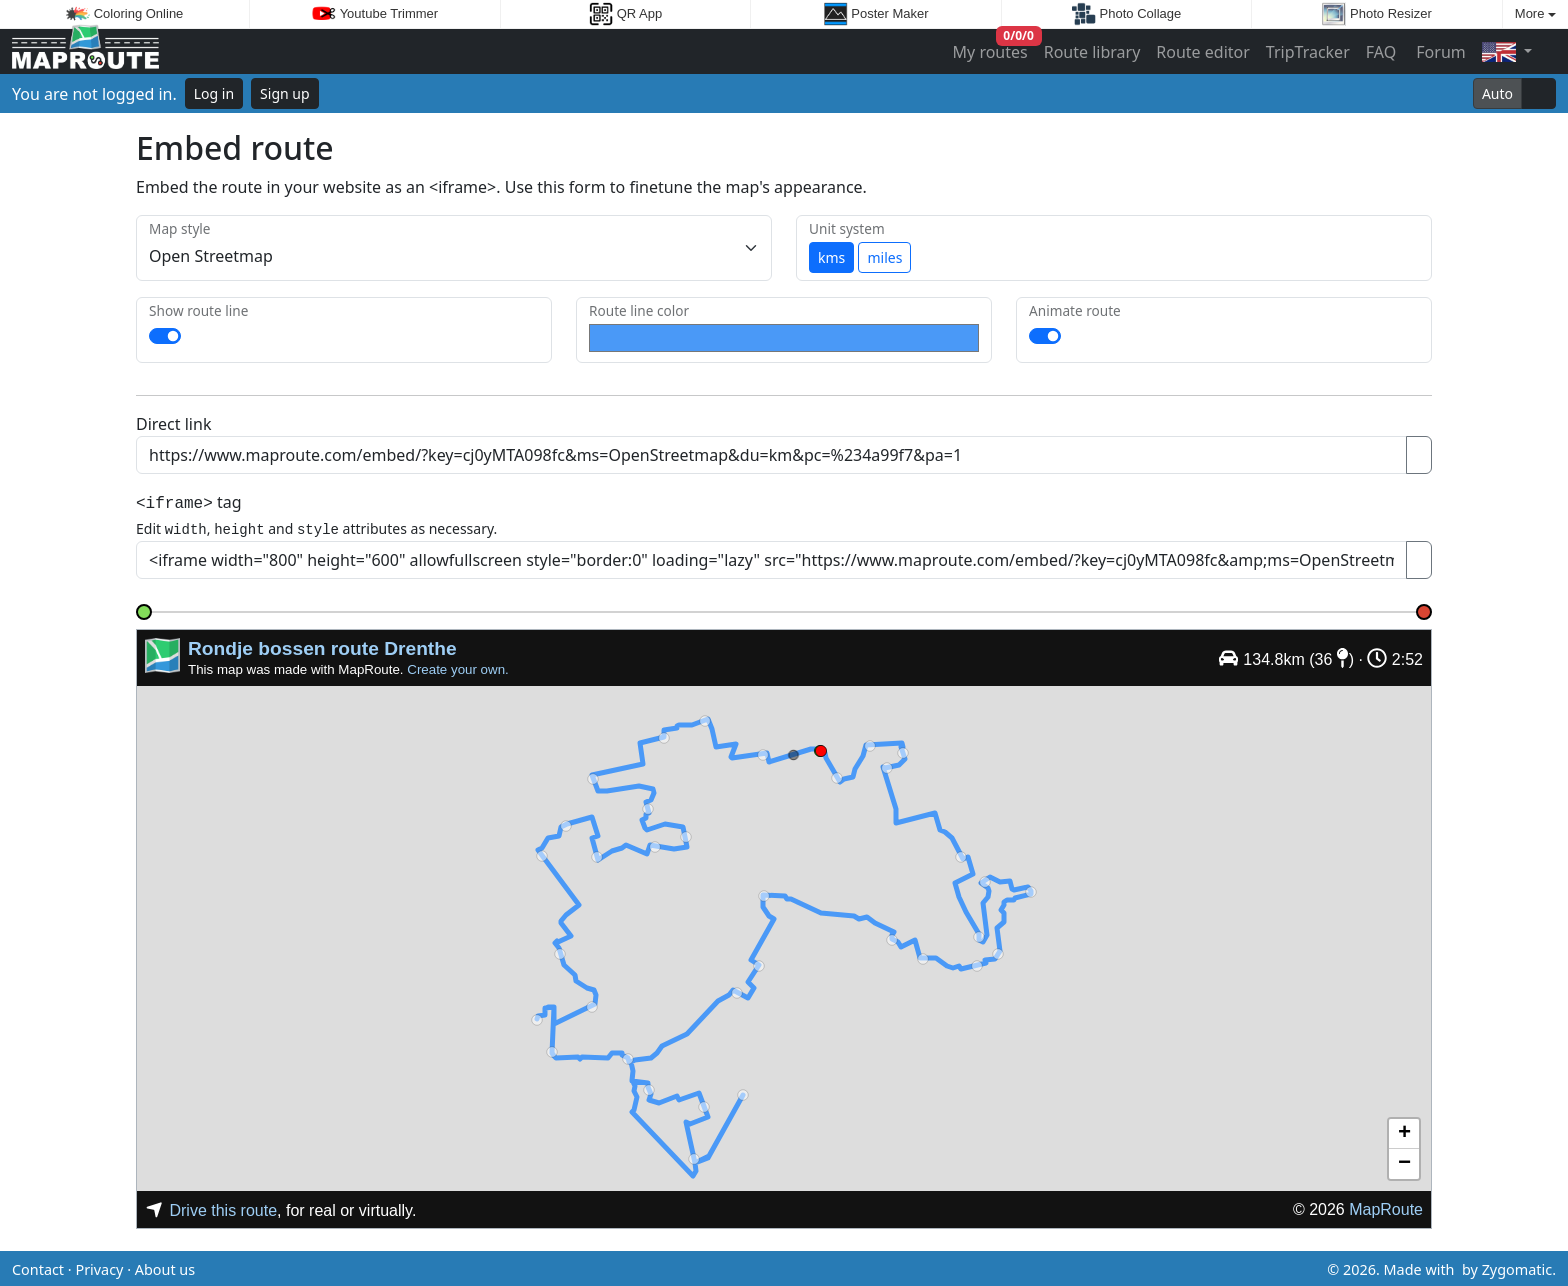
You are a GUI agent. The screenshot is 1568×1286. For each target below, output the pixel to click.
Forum (1439, 52)
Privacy (99, 1266)
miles (884, 257)
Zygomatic (1517, 1266)
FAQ (1381, 52)
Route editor (1203, 52)
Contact (38, 1266)
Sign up (284, 93)
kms (831, 257)
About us (165, 1266)
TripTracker (1308, 52)
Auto (1497, 93)
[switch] (165, 336)
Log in (214, 93)
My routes (991, 47)
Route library (1092, 52)
